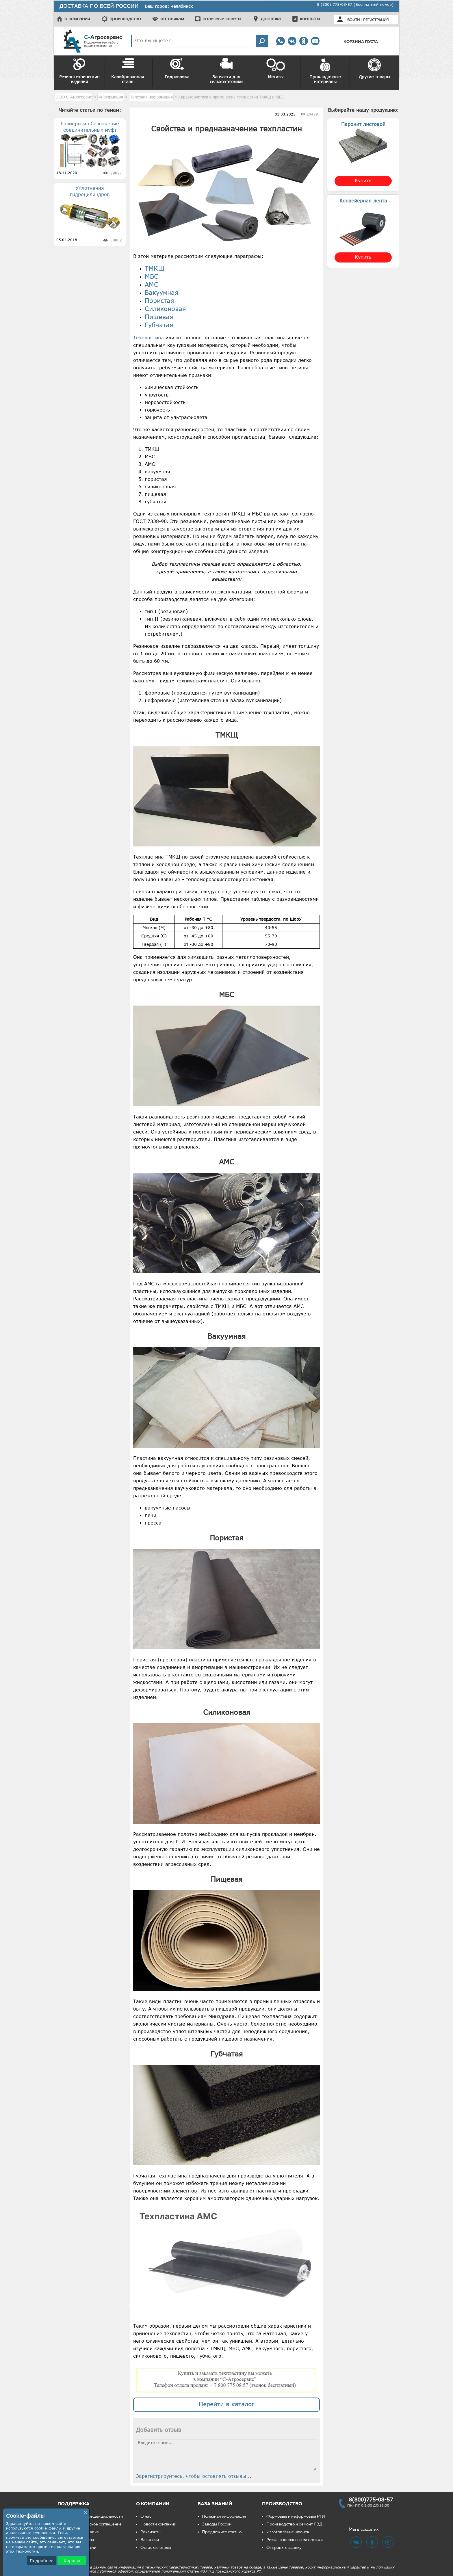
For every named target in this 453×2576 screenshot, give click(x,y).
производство (125, 18)
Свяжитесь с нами (79, 2547)
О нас (145, 2516)
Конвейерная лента (363, 200)
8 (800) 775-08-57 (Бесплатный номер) (355, 4)
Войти (353, 20)
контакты (310, 18)
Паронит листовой (363, 124)
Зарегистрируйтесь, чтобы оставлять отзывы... (193, 2476)
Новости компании (158, 2524)
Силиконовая (165, 308)
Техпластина (148, 337)
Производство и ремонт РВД (294, 2524)
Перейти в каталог (226, 2403)
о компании (77, 18)
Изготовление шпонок (287, 2532)
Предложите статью (222, 2532)
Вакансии (149, 2539)
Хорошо (72, 2560)
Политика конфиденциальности (92, 2516)
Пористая (159, 300)
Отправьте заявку (284, 2547)
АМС (151, 284)
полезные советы (222, 18)
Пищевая (159, 316)
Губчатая (159, 324)
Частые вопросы (78, 2539)
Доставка (89, 2532)
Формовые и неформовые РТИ (295, 2516)
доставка (271, 18)
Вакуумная (162, 292)
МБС (151, 276)
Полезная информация (224, 2516)
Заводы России (216, 2524)
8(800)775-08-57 (371, 2499)
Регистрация (376, 20)
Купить (363, 180)
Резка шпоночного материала (295, 2539)
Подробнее (41, 2560)
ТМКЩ (154, 268)
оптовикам (172, 18)
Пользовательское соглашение (92, 2524)
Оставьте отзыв (155, 2547)
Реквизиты (150, 2532)
